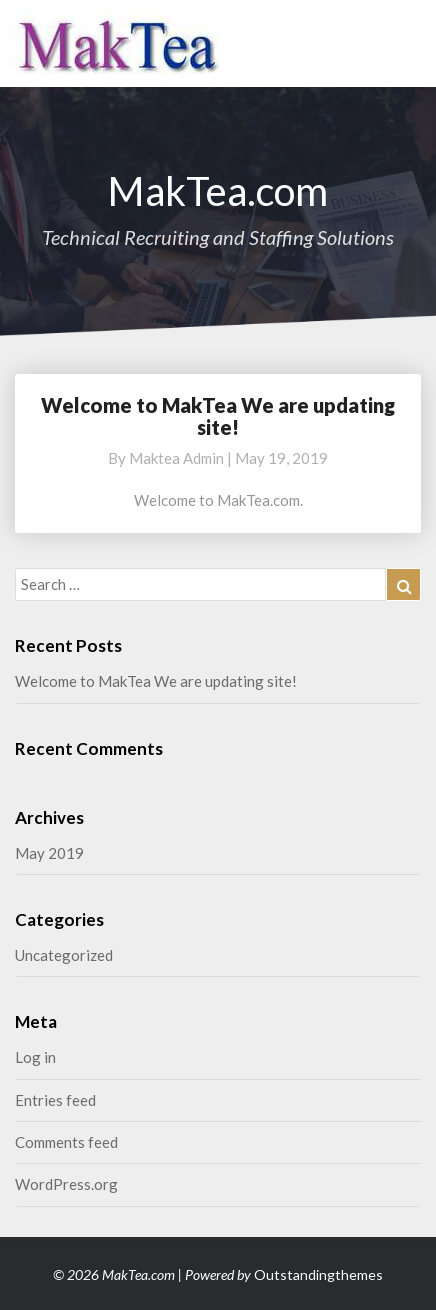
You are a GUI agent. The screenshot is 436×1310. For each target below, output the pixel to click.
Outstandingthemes (318, 1274)
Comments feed (66, 1142)
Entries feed (55, 1100)
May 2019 (49, 853)
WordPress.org (66, 1184)
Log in (35, 1057)
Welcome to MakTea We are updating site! (218, 416)
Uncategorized (64, 955)
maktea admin (176, 458)
